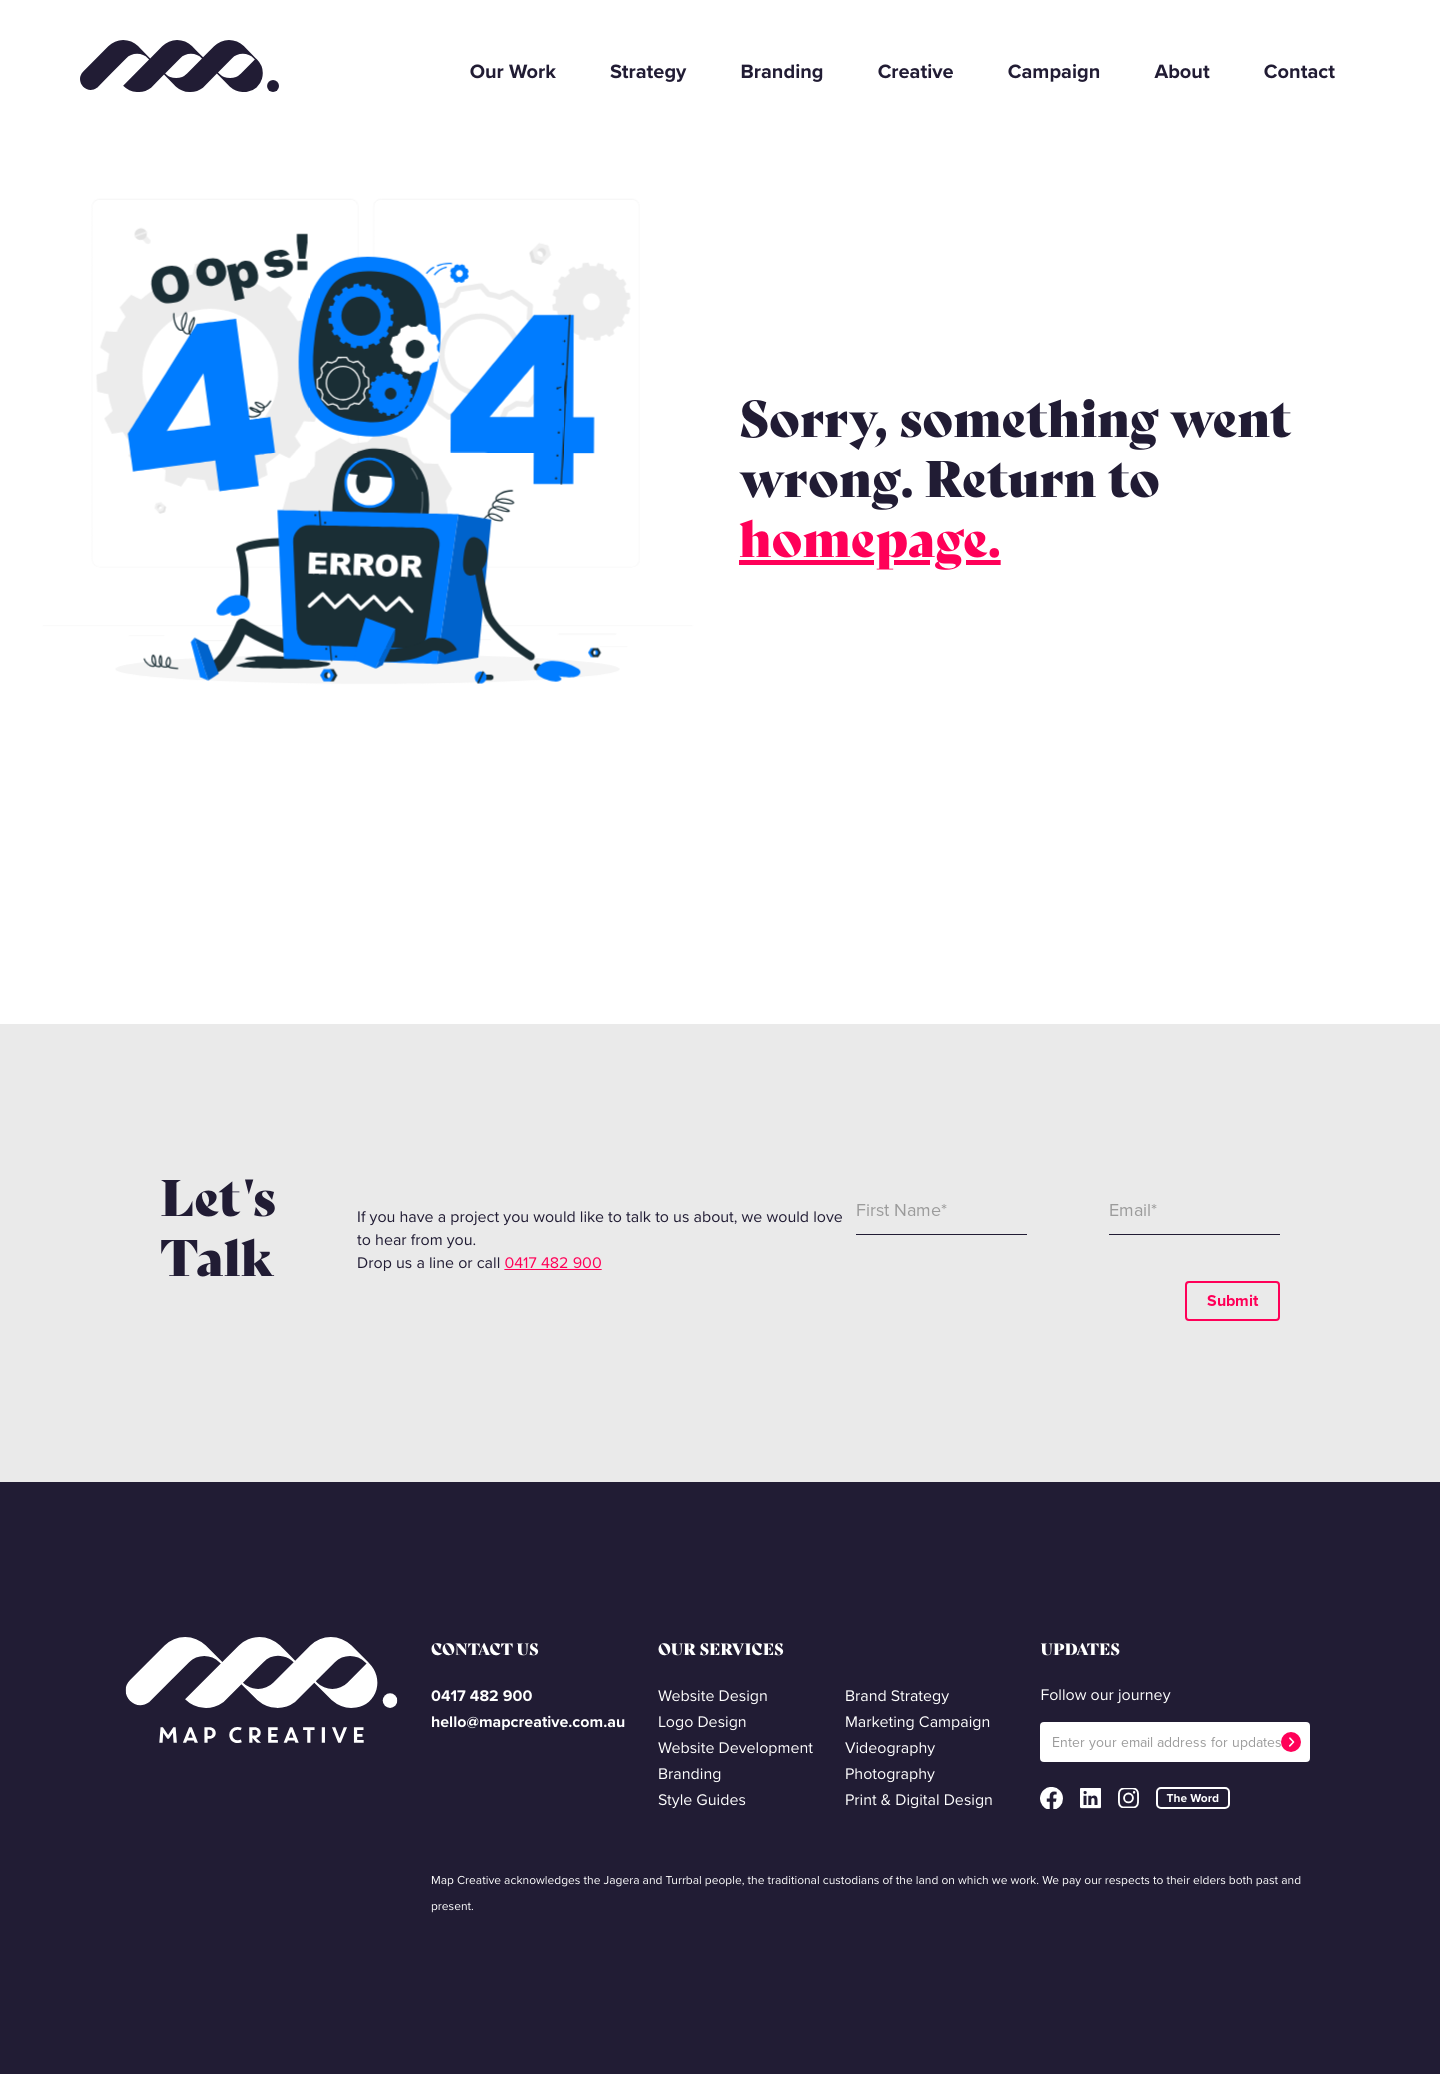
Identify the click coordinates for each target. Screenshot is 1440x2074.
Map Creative (180, 63)
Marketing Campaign (917, 1722)
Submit (1232, 1300)
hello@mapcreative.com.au (528, 1722)
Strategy (648, 71)
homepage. (870, 539)
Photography (890, 1774)
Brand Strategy (897, 1696)
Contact (1299, 71)
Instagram (1128, 1798)
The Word (1193, 1798)
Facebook (1051, 1798)
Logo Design (702, 1722)
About (1181, 71)
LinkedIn (1090, 1798)
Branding (782, 71)
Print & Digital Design (919, 1800)
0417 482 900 (552, 1263)
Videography (890, 1748)
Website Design (713, 1696)
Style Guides (702, 1800)
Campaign (1054, 71)
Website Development (735, 1748)
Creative (916, 71)
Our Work (513, 71)
